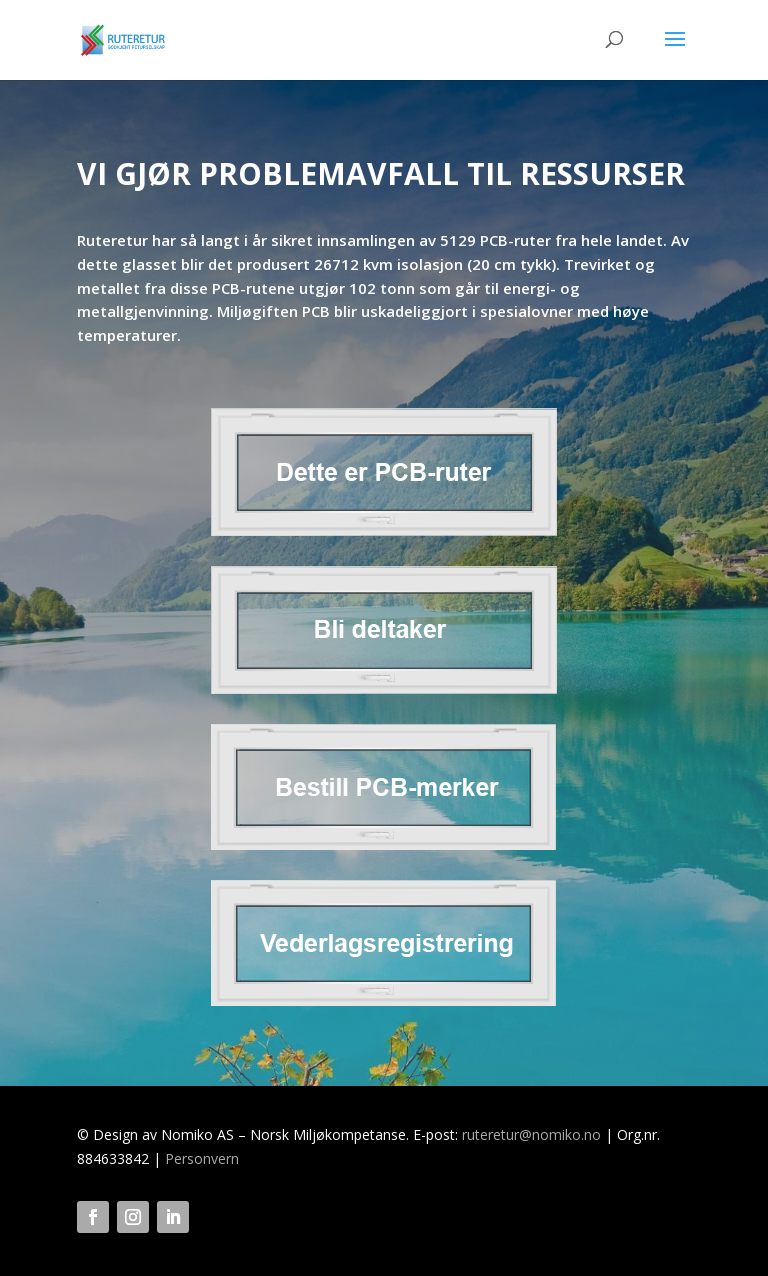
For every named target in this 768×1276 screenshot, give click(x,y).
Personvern (202, 1158)
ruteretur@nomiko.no (531, 1134)
